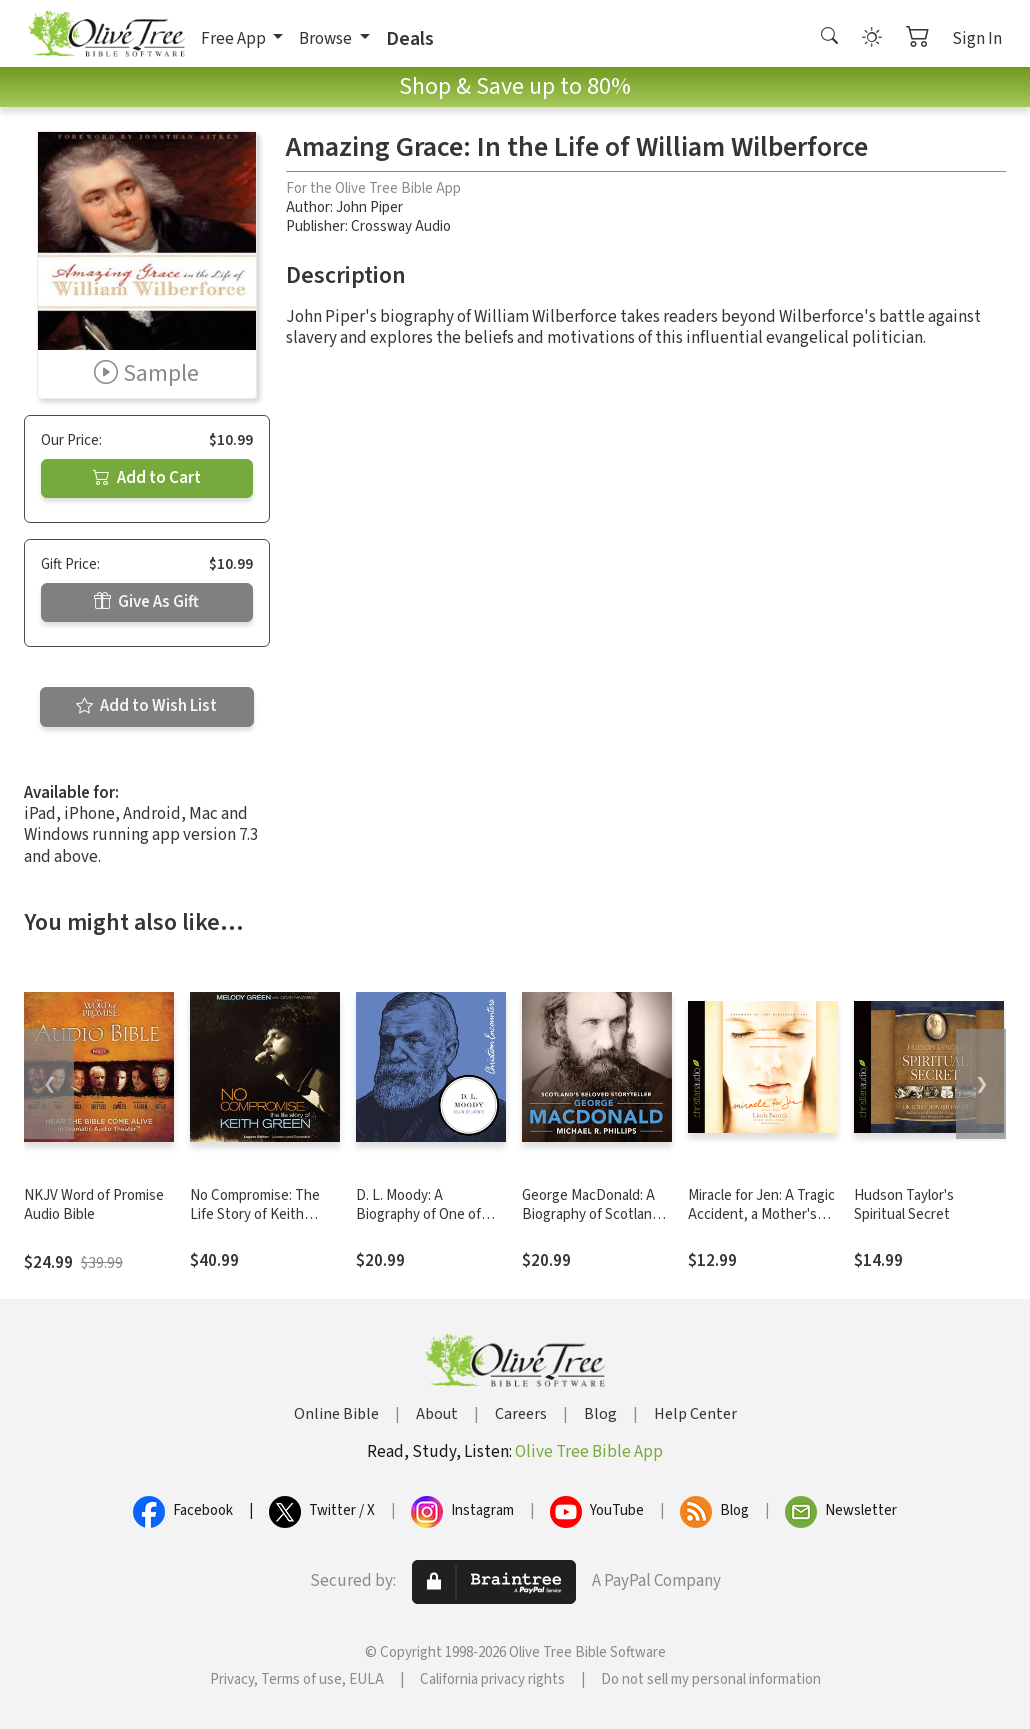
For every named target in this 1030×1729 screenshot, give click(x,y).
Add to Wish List (146, 706)
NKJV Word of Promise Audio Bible (94, 1205)
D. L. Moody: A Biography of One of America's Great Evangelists (418, 1224)
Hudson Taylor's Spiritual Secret (904, 1205)
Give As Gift (146, 602)
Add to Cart (147, 478)
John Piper (369, 207)
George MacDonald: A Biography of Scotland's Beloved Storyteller (596, 1214)
